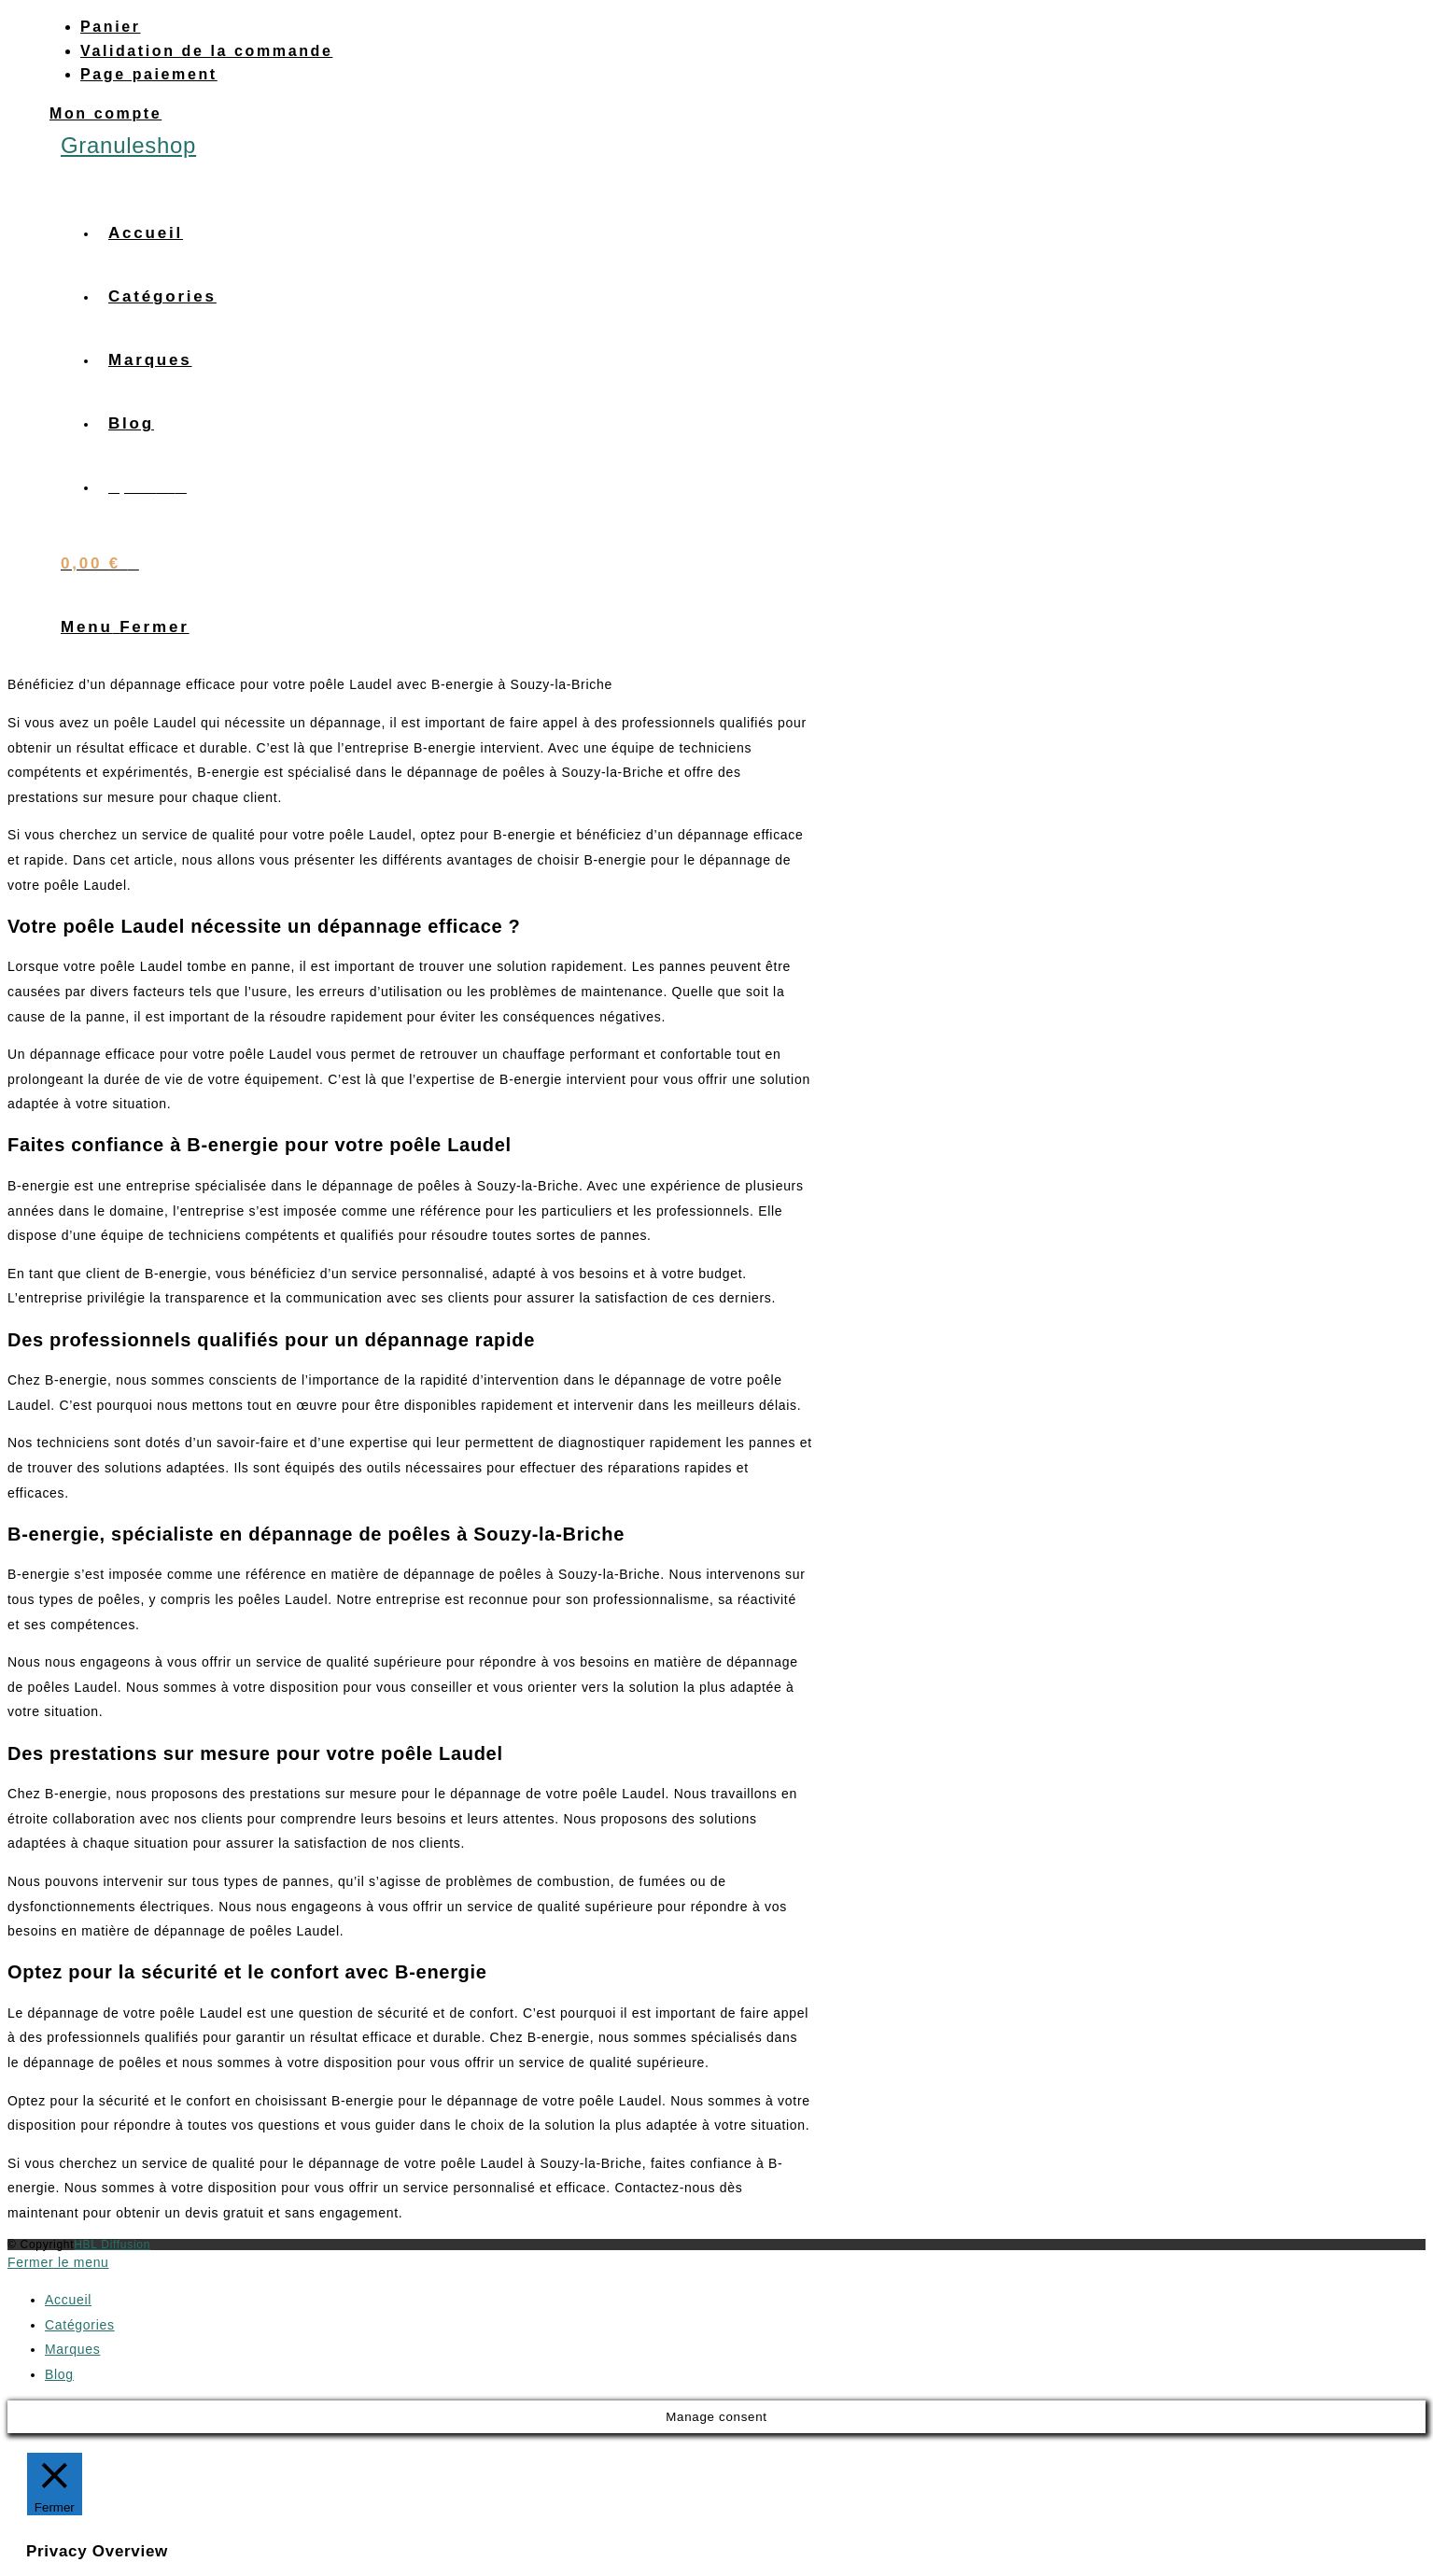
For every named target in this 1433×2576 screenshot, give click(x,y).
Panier (110, 27)
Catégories (80, 2324)
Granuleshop (128, 145)
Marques (72, 2349)
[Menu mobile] (125, 627)
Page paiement (149, 74)
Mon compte (105, 113)
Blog (59, 2374)
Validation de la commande (206, 51)
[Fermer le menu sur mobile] (58, 2262)
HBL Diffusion (112, 2244)
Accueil (68, 2299)
